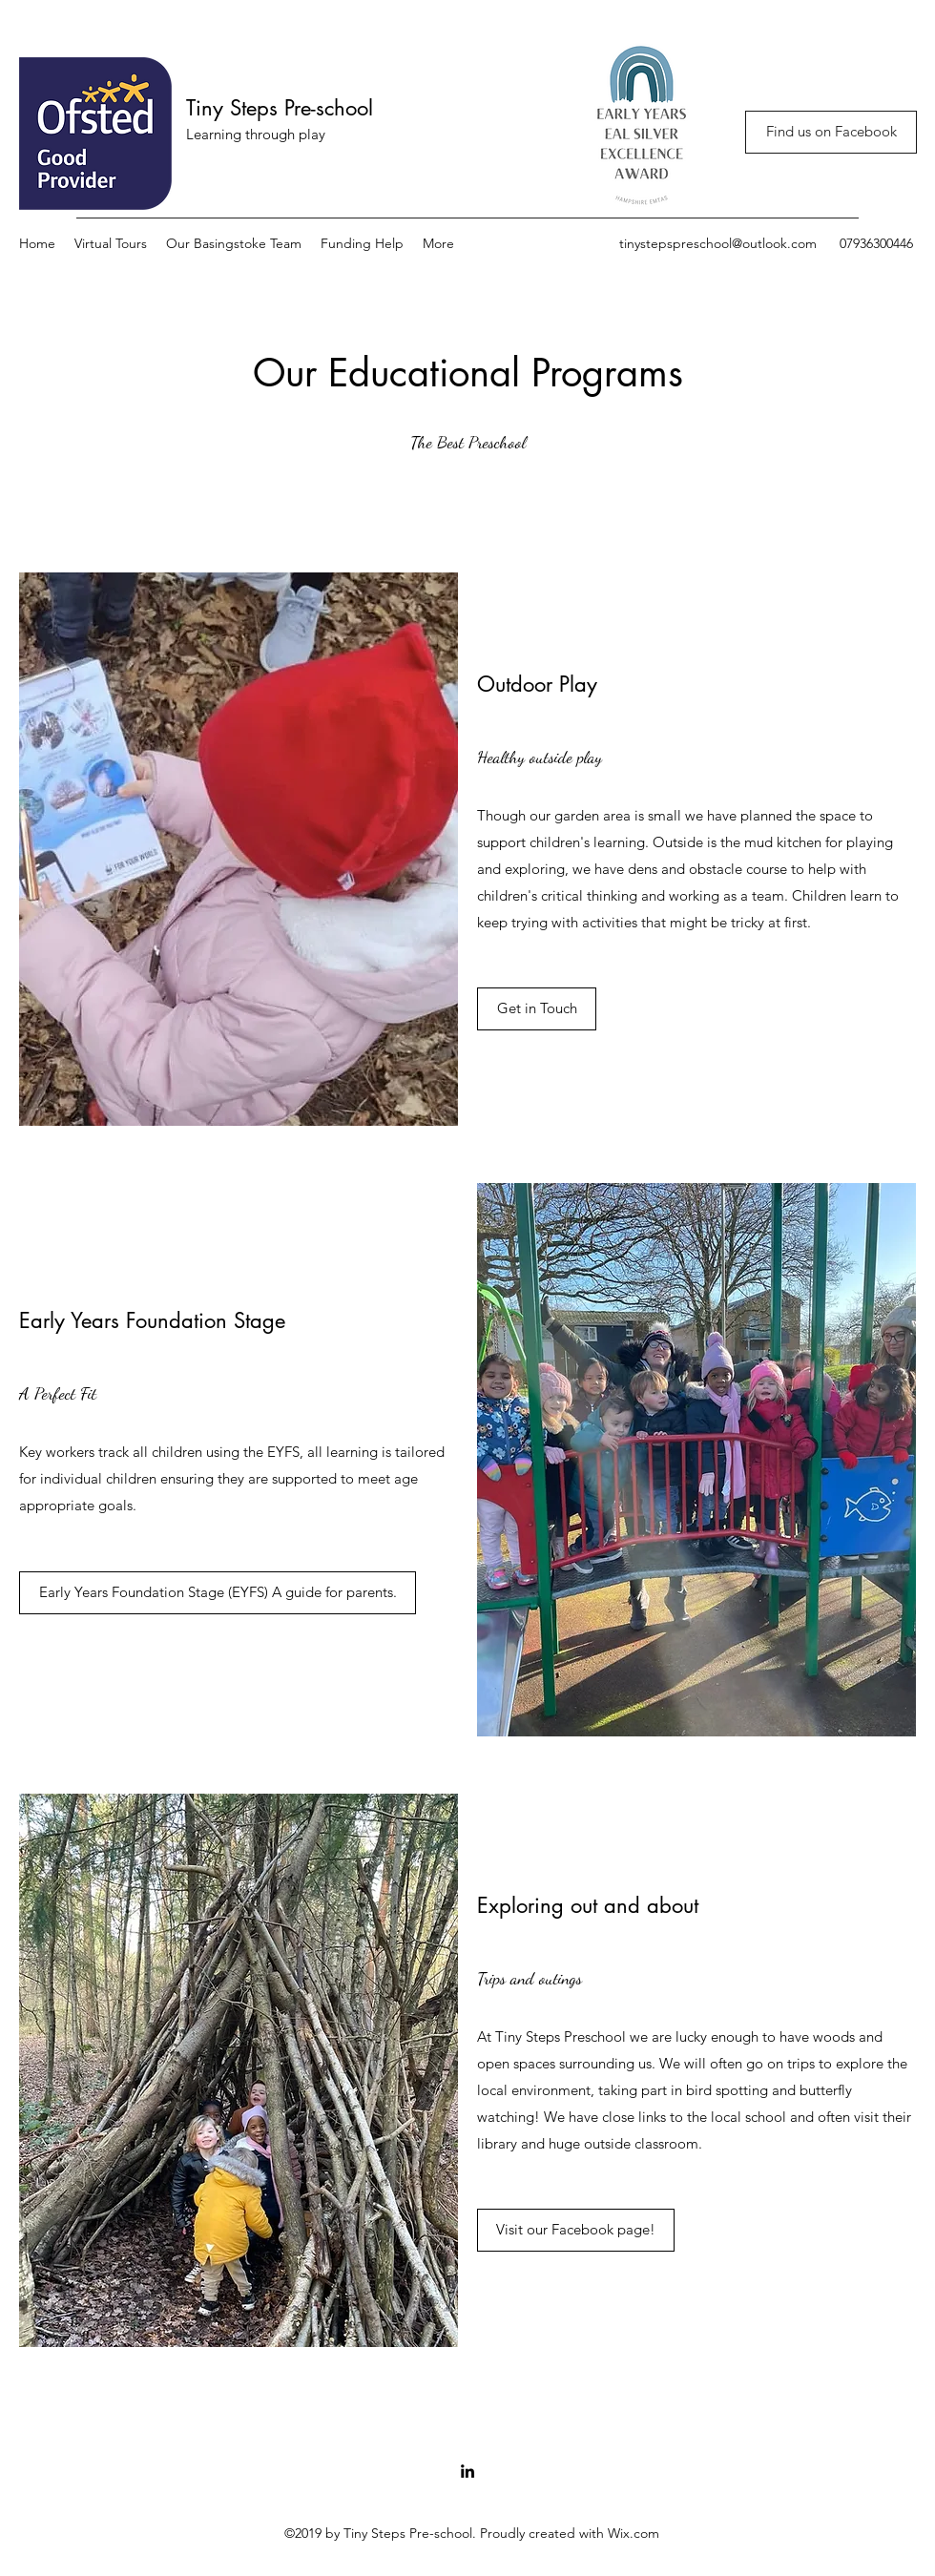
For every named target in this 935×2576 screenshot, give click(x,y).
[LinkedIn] (467, 2471)
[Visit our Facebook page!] (576, 2230)
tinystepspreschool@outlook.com (718, 243)
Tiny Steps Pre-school (279, 107)
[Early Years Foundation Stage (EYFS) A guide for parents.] (217, 1592)
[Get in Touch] (536, 1008)
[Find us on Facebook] (831, 132)
